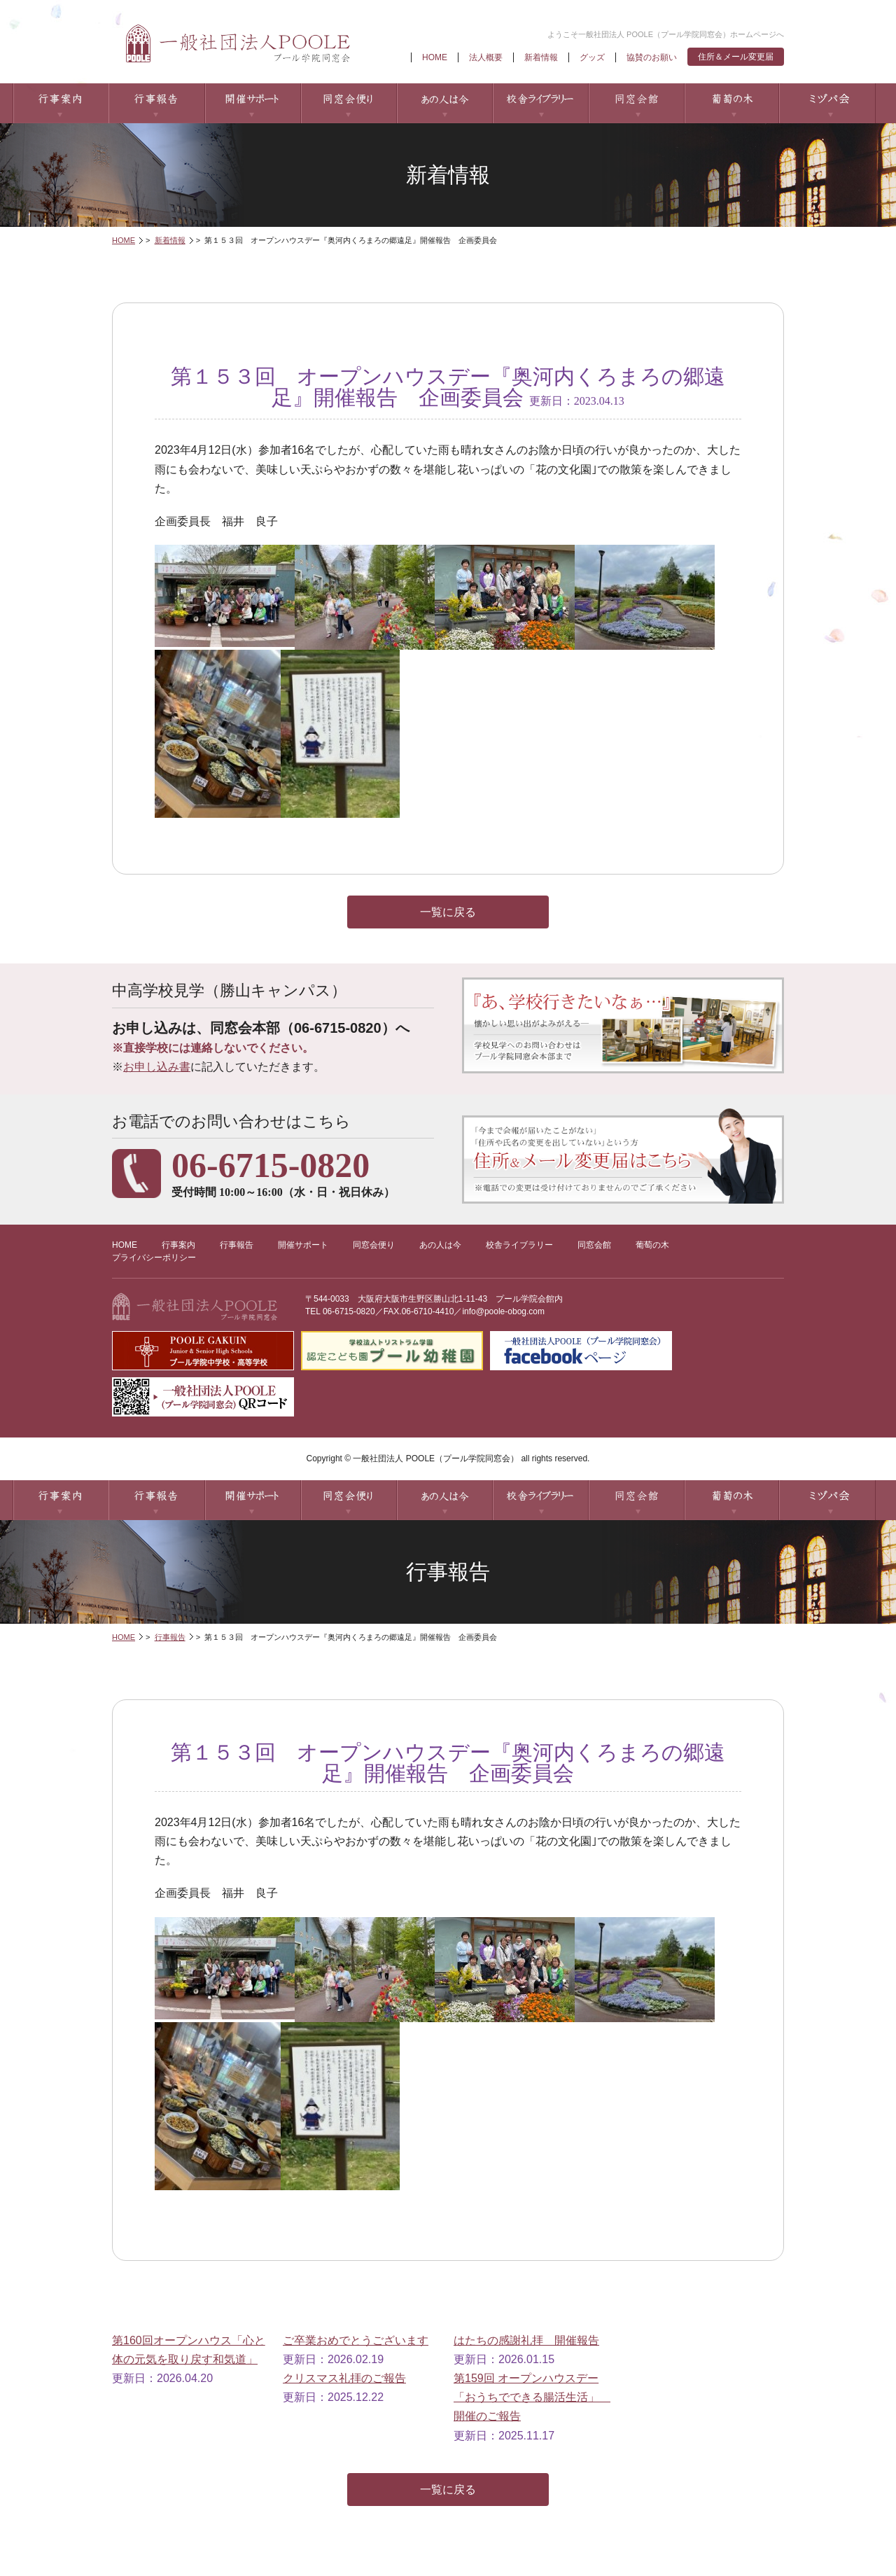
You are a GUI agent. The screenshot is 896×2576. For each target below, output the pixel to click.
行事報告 (156, 103)
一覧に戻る (448, 912)
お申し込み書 (156, 1067)
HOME (434, 57)
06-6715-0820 (349, 1311)
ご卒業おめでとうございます (355, 2340)
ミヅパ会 (828, 103)
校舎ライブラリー (540, 103)
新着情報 (541, 57)
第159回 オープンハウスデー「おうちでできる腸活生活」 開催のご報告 (532, 2397)
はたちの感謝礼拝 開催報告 (526, 2340)
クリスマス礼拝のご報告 (344, 2378)
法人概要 (486, 57)
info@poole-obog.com (503, 1311)
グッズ (592, 57)
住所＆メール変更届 (736, 57)
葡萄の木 (732, 103)
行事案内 (60, 103)
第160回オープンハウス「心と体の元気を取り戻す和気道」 (188, 2349)
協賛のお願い (651, 57)
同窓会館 (636, 103)
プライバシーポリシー (154, 1257)
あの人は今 (444, 103)
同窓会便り (348, 103)
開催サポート (252, 103)
